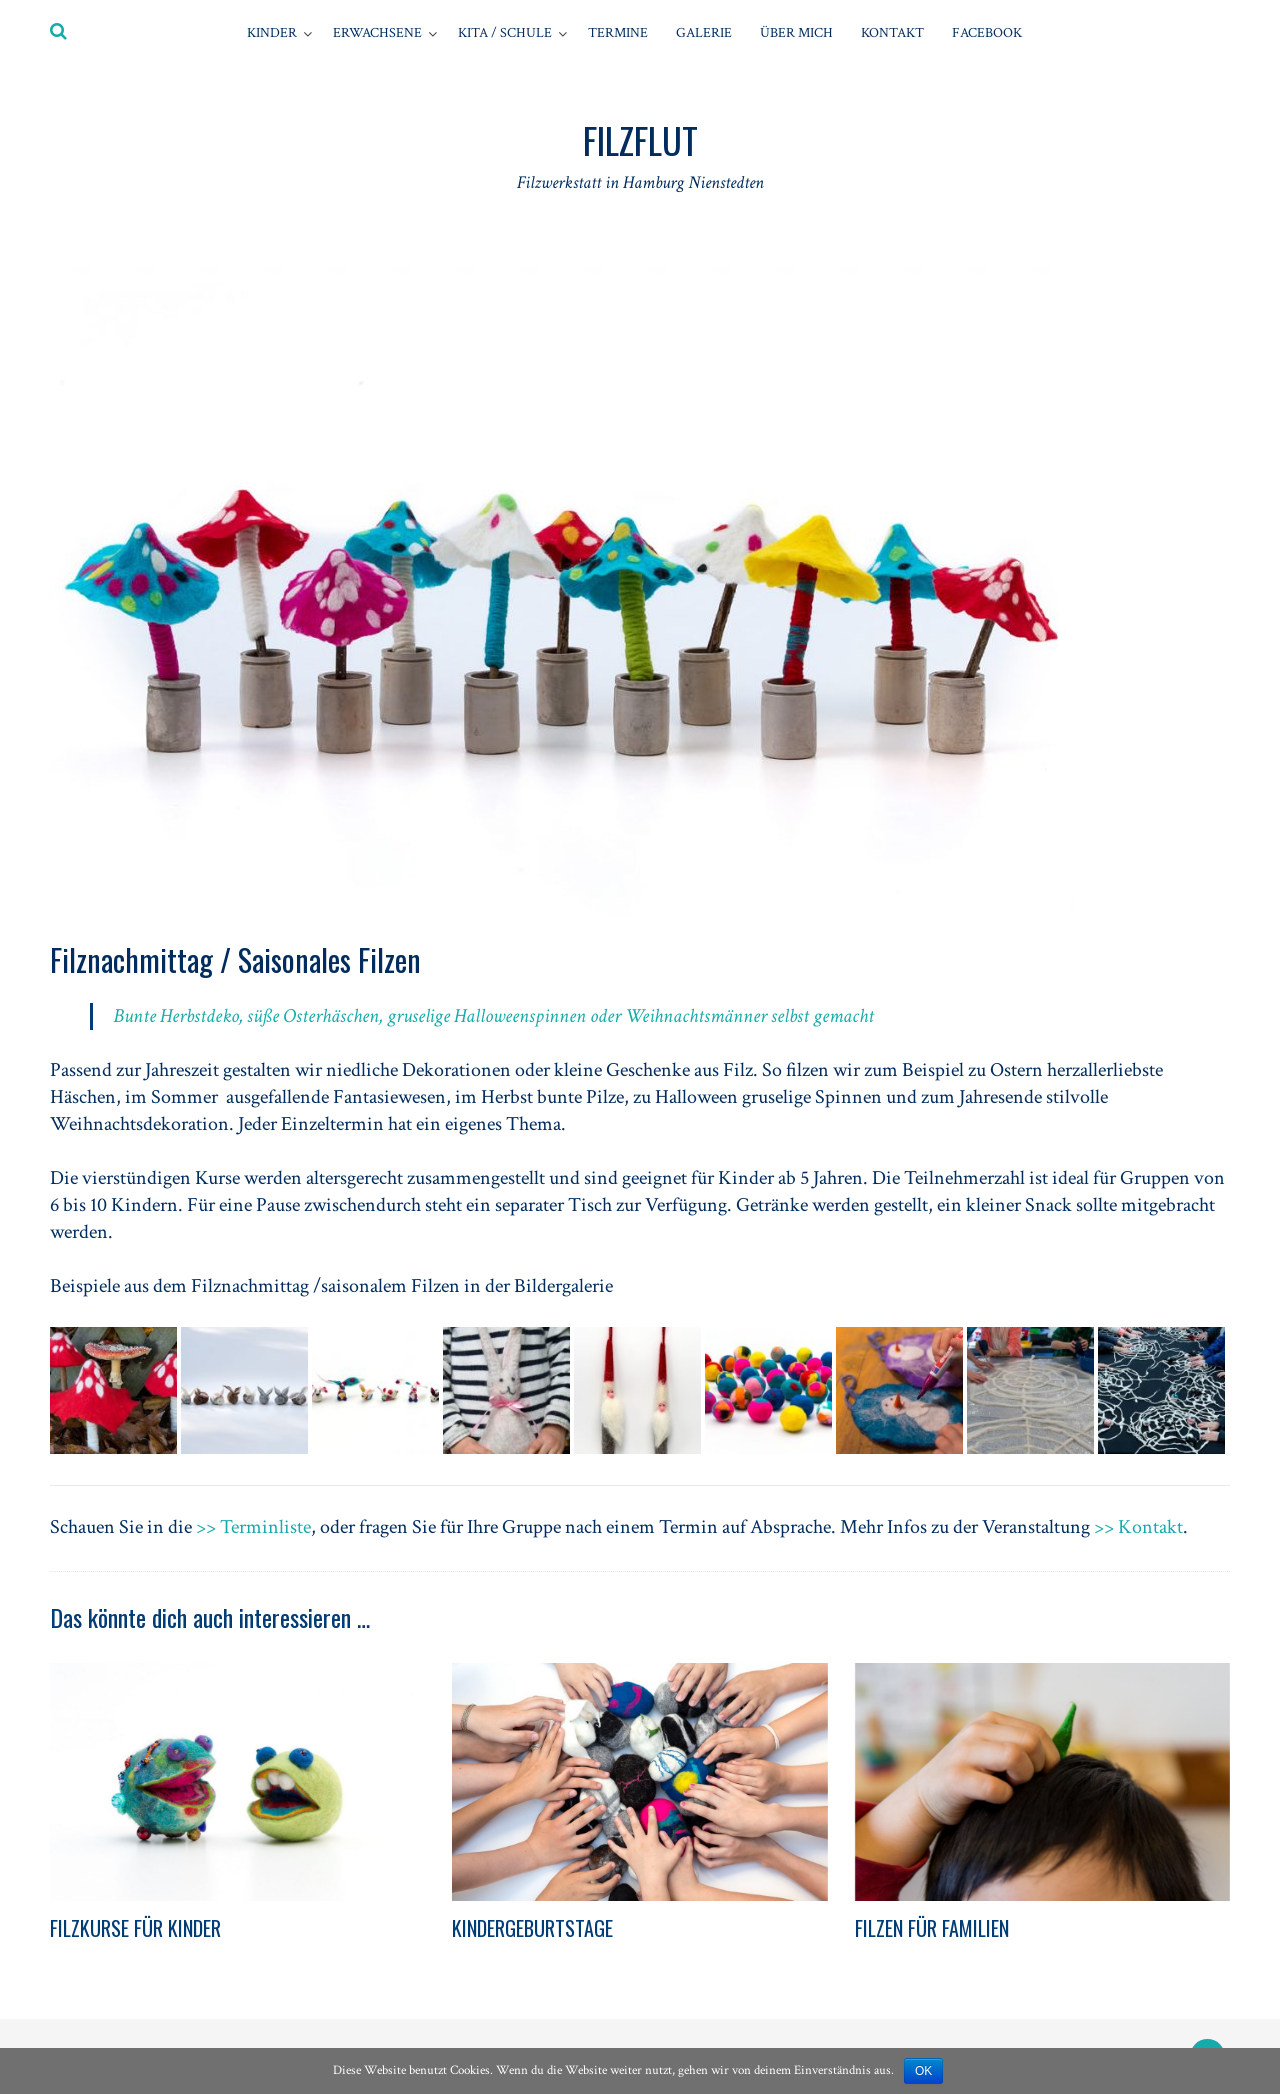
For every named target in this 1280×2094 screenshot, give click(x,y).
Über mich (796, 33)
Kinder (272, 33)
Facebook (987, 33)
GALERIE (704, 33)
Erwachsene (377, 33)
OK (923, 2071)
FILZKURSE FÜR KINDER (135, 1928)
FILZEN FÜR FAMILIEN (932, 1928)
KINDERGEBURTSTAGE (532, 1928)
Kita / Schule (505, 33)
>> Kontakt (1138, 1527)
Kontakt (892, 33)
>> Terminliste (253, 1527)
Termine (618, 33)
